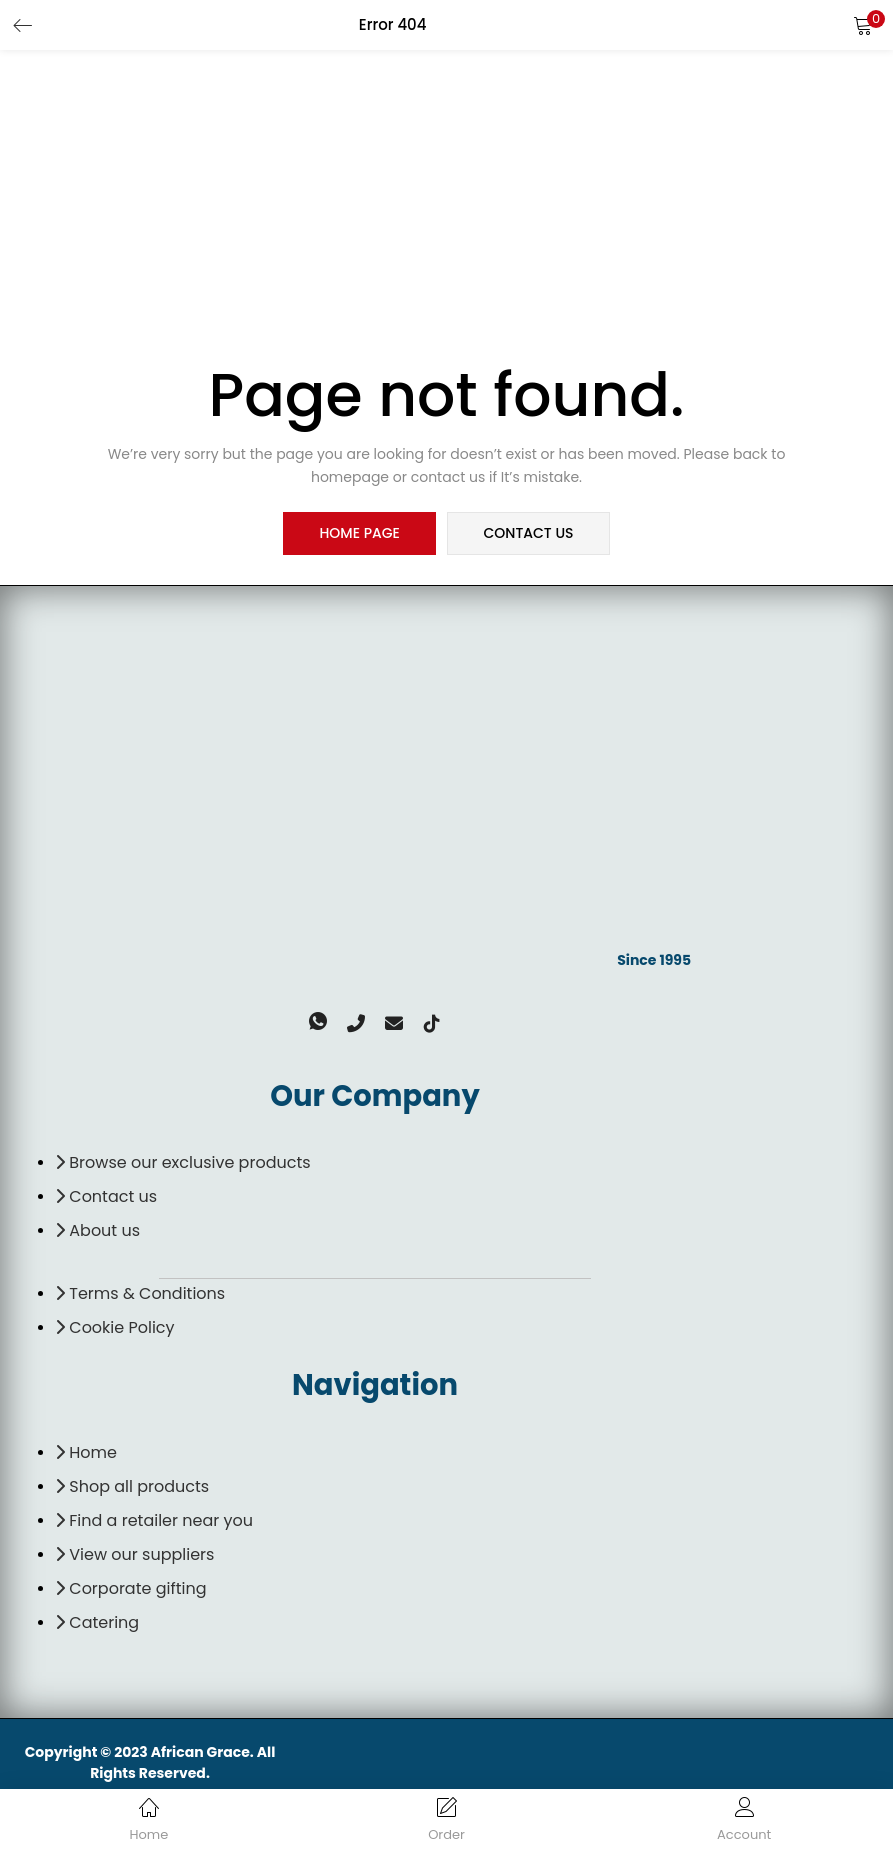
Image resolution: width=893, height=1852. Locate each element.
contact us (528, 534)
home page (360, 534)
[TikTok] (423, 1053)
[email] (391, 1053)
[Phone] (359, 1053)
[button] (863, 25)
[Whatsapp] (327, 1053)
